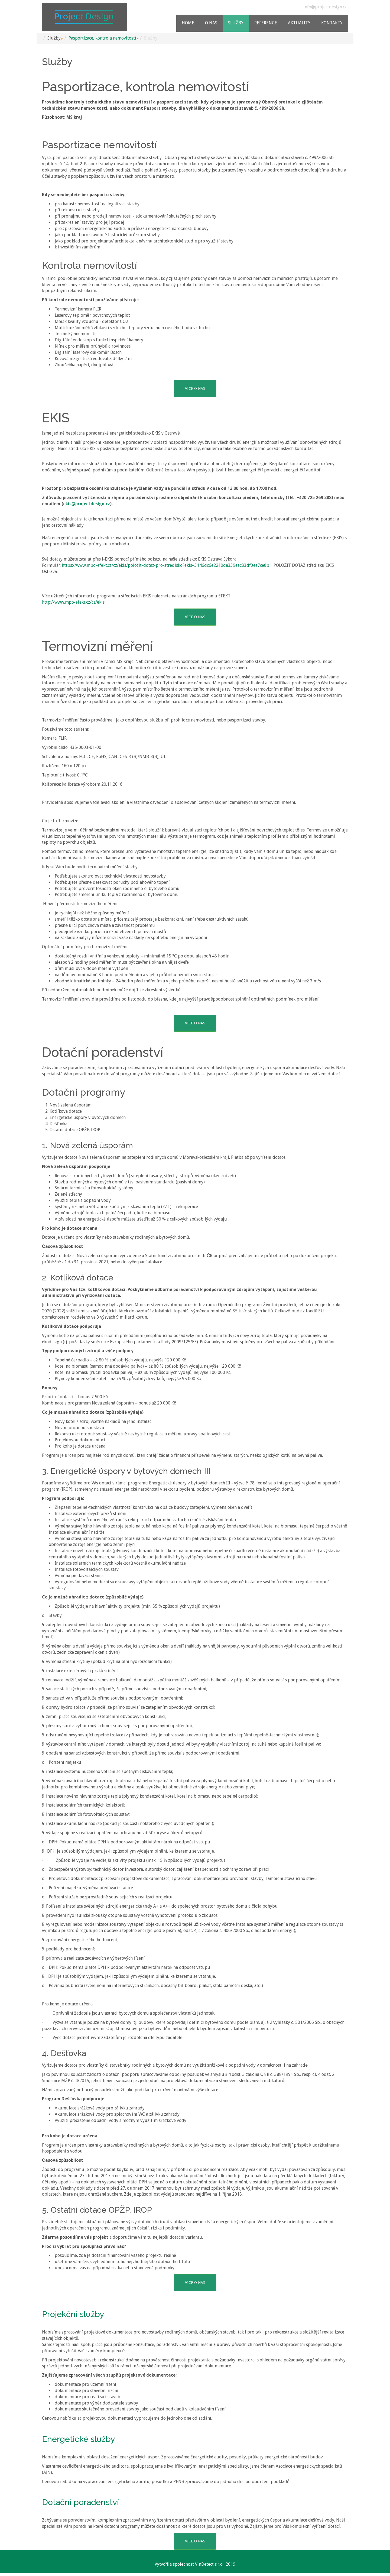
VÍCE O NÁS (195, 388)
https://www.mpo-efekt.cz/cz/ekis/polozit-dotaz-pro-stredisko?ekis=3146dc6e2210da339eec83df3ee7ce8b (165, 565)
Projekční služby (73, 2314)
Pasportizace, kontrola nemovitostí (102, 38)
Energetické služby (78, 2439)
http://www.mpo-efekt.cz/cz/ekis (73, 602)
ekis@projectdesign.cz (86, 503)
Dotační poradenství (80, 2502)
